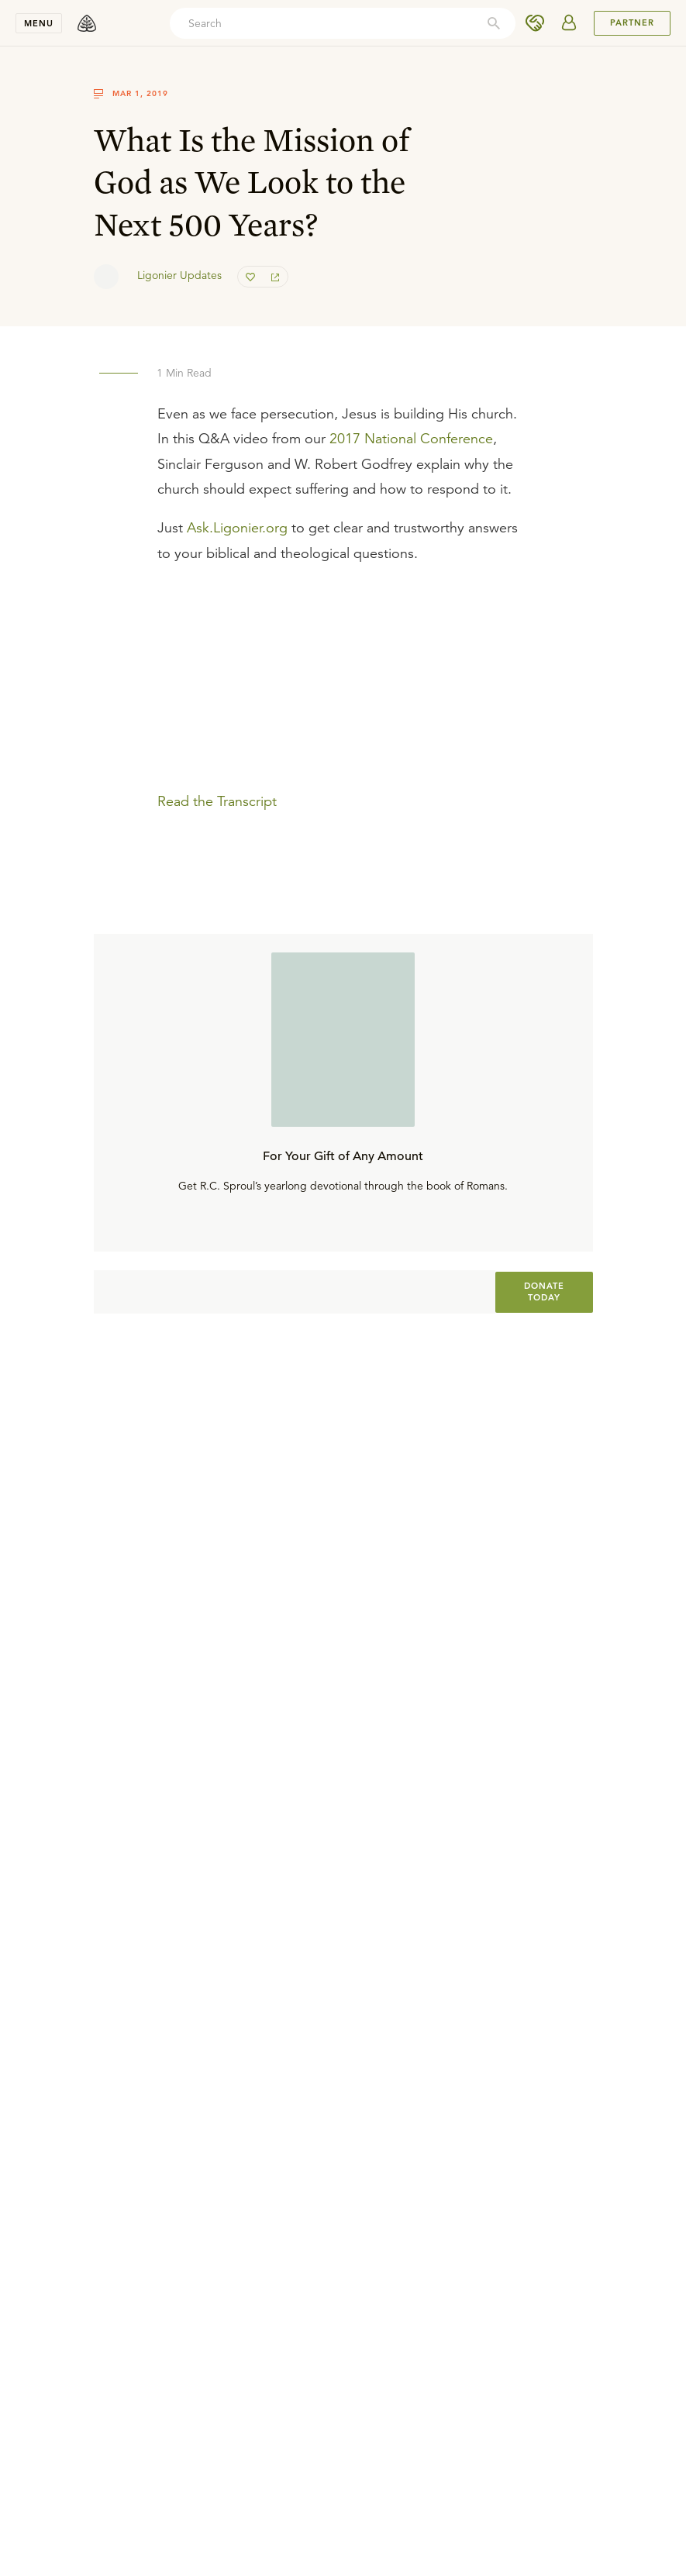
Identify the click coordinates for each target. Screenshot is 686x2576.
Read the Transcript (217, 801)
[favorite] (250, 277)
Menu (38, 23)
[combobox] (342, 23)
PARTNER (632, 22)
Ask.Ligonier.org (237, 527)
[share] (275, 277)
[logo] (86, 23)
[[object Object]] (543, 1292)
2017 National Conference (411, 438)
